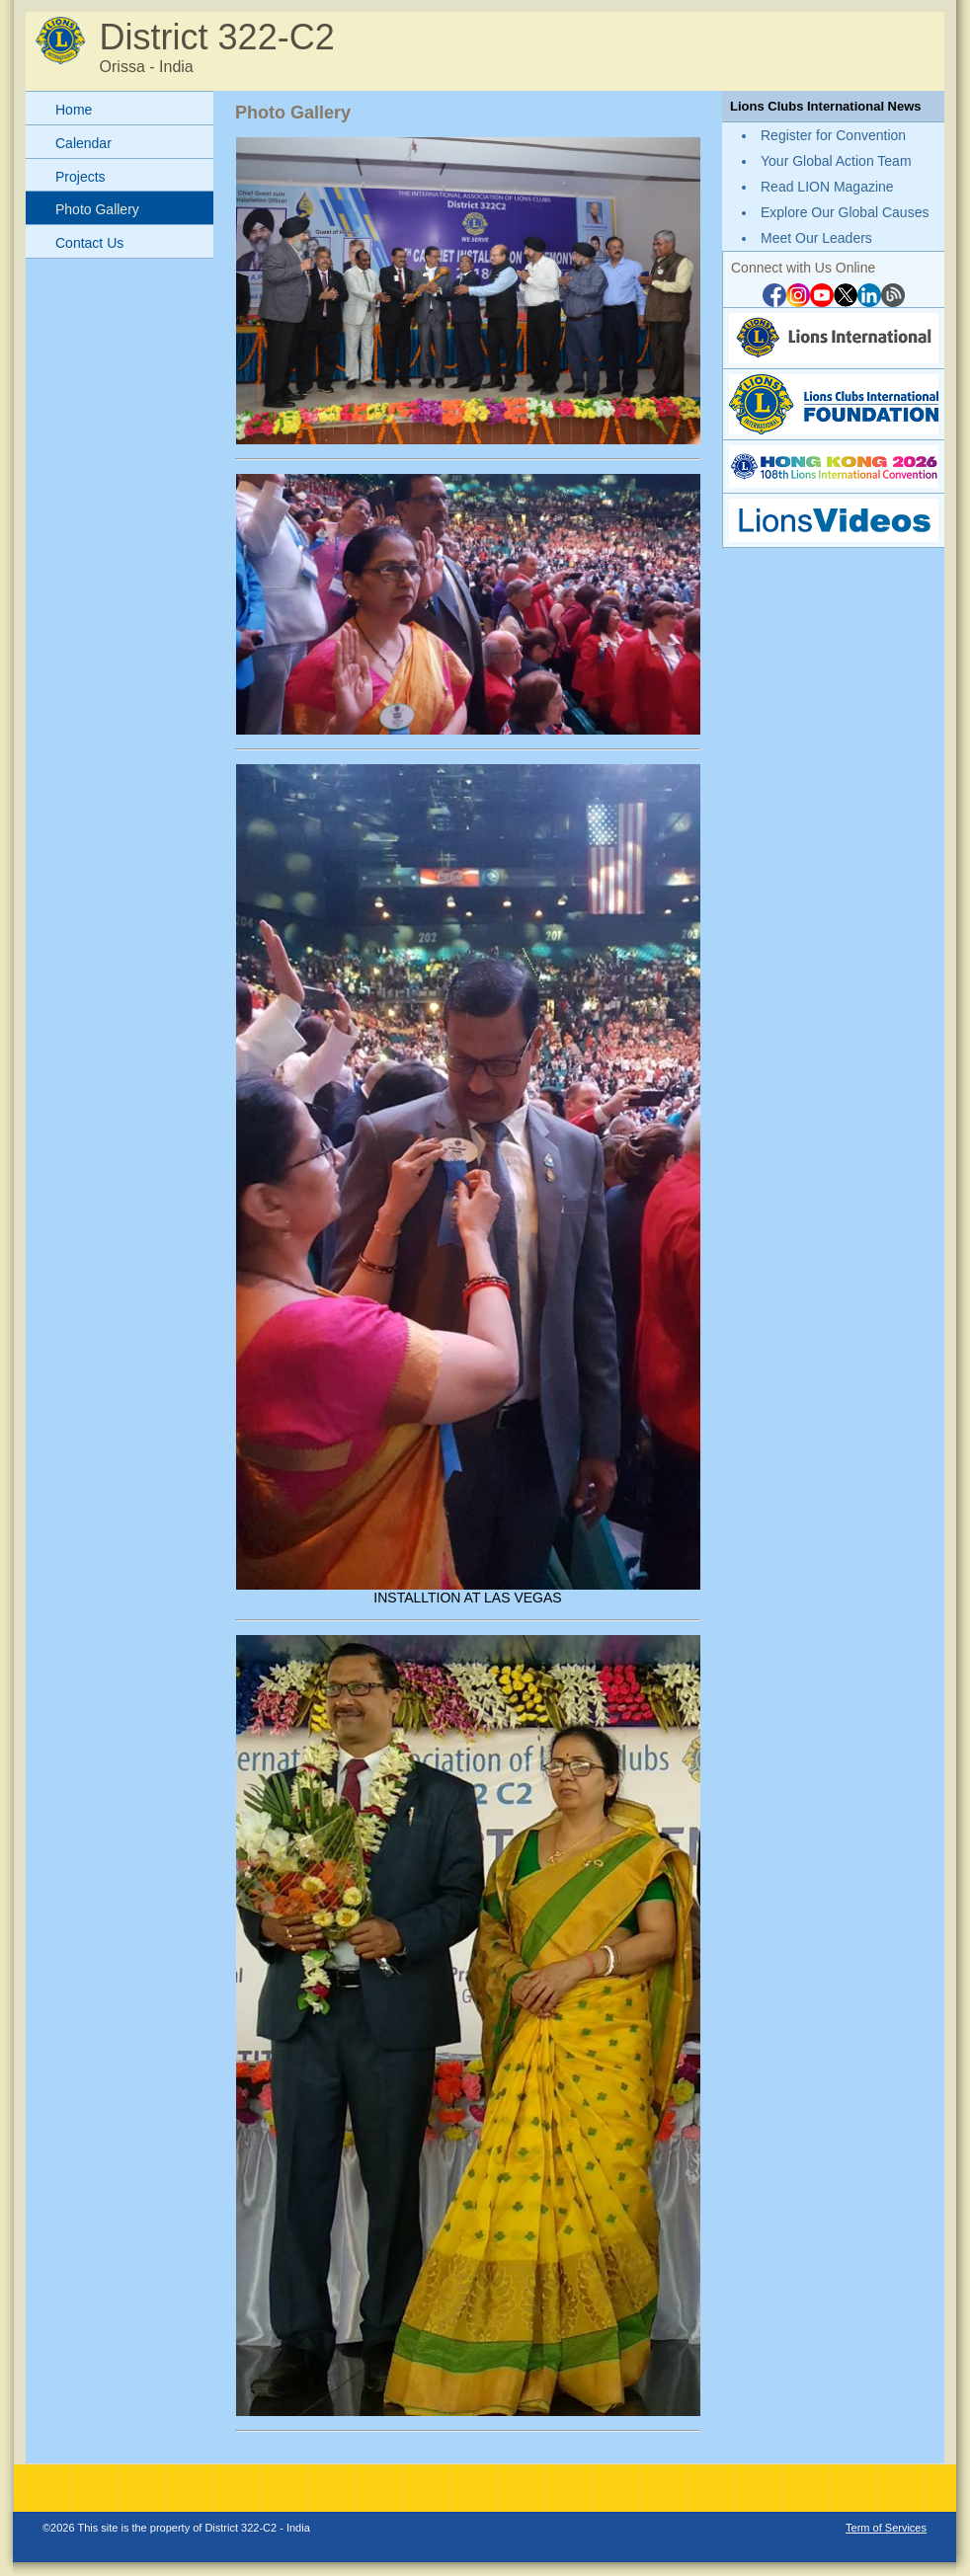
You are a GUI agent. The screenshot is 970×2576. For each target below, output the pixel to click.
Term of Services (886, 2528)
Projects (80, 177)
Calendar (83, 143)
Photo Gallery (97, 209)
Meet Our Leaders (816, 238)
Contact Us (89, 243)
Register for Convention (833, 135)
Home (73, 109)
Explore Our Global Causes (845, 212)
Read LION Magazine (827, 187)
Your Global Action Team (836, 161)
